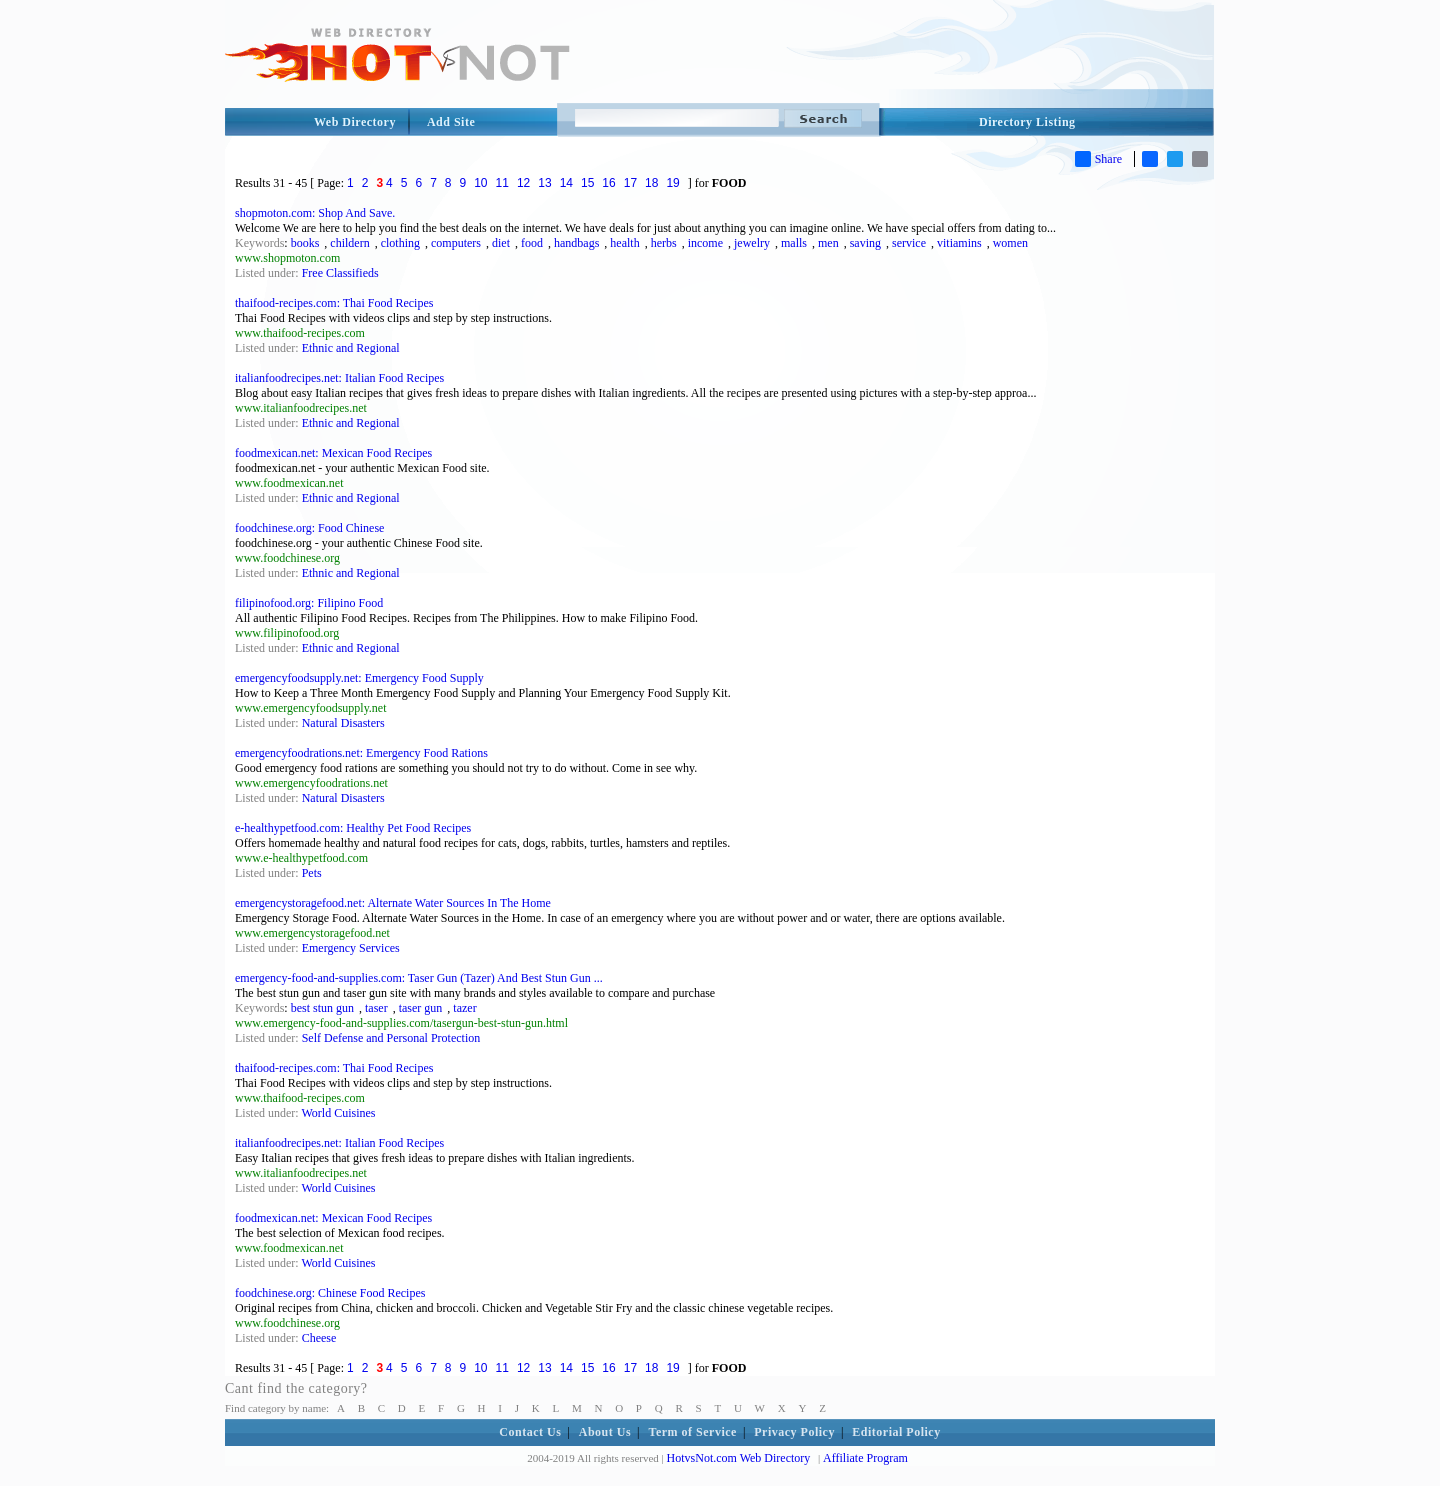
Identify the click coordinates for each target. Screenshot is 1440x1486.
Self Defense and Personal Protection (391, 1038)
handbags (576, 243)
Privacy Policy (794, 1432)
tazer (464, 1008)
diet (501, 243)
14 (566, 183)
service (909, 243)
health (624, 243)
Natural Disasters (343, 723)
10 (480, 183)
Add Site (451, 122)
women (1010, 243)
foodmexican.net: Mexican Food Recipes (333, 453)
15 (587, 183)
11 (502, 183)
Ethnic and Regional (351, 348)
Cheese (319, 1338)
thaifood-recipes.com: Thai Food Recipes (334, 303)
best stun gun (322, 1008)
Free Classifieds (340, 273)
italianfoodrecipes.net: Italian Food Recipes (339, 378)
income (705, 243)
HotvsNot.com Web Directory (739, 1458)
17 (630, 183)
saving (865, 243)
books (305, 243)
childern (349, 243)
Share (1098, 159)
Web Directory (355, 122)
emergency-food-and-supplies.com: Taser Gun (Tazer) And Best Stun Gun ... (419, 978)
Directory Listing (1027, 122)
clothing (400, 243)
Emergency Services (351, 948)
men (828, 243)
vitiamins (959, 243)
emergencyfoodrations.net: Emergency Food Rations (361, 753)
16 (608, 183)
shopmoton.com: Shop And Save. (315, 213)
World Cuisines (338, 1113)
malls (794, 243)
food (532, 243)
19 (672, 183)
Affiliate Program (865, 1458)
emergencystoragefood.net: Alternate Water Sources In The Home (393, 903)
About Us (605, 1432)
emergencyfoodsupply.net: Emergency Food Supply (359, 678)
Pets (312, 873)
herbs (664, 243)
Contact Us (530, 1432)
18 (651, 183)
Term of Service (693, 1432)
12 (523, 183)
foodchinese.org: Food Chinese (309, 528)
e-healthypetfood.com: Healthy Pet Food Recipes (353, 828)
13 (544, 183)
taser (376, 1008)
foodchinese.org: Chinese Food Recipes (330, 1293)
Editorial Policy (896, 1432)
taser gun (421, 1008)
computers (456, 243)
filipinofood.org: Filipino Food (309, 603)
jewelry (752, 243)
